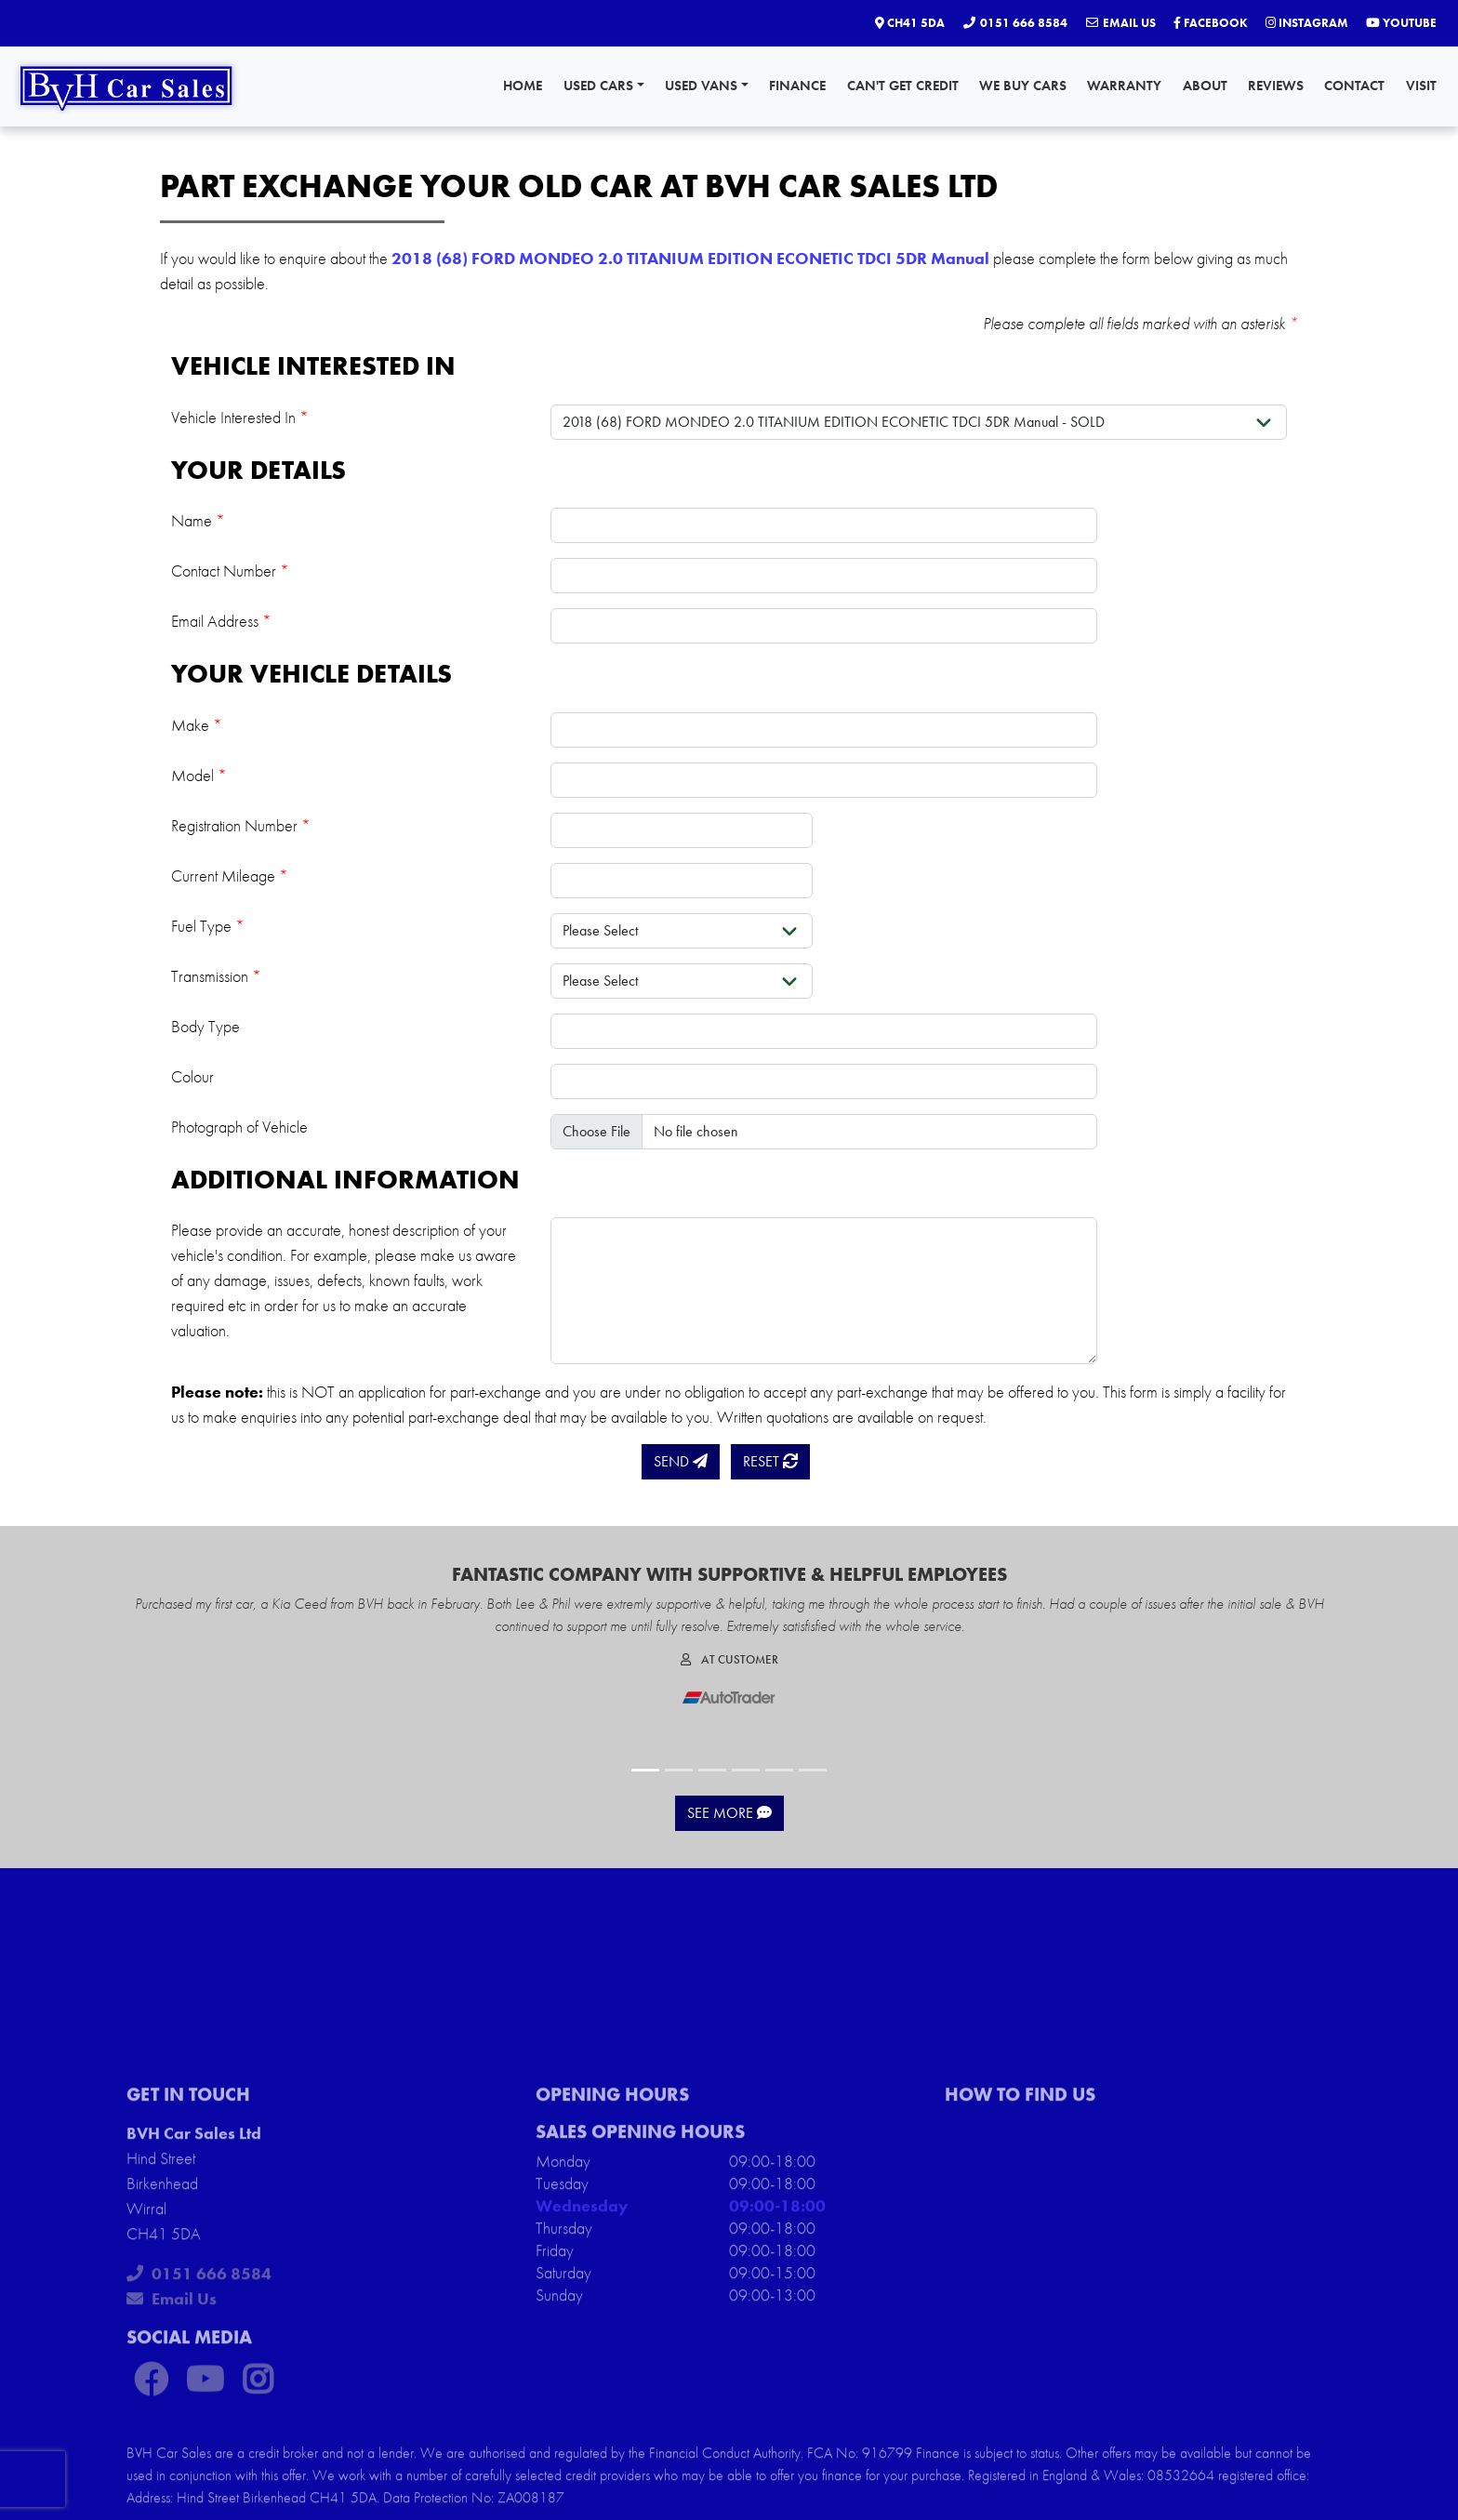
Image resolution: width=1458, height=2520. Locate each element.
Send (681, 1461)
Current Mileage (229, 875)
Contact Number (230, 570)
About (1205, 85)
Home (522, 85)
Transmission (216, 976)
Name (198, 520)
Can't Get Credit (903, 85)
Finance (797, 85)
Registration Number (241, 825)
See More (729, 1813)
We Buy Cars (1023, 85)
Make (196, 725)
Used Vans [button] (707, 85)
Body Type (205, 1026)
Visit (1421, 85)
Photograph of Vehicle (239, 1126)
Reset (770, 1461)
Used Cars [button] (603, 85)
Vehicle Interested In (240, 417)
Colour (192, 1076)
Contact (1354, 85)
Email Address (221, 620)
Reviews (1276, 85)
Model (199, 775)
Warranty (1124, 85)
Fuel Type (208, 925)
